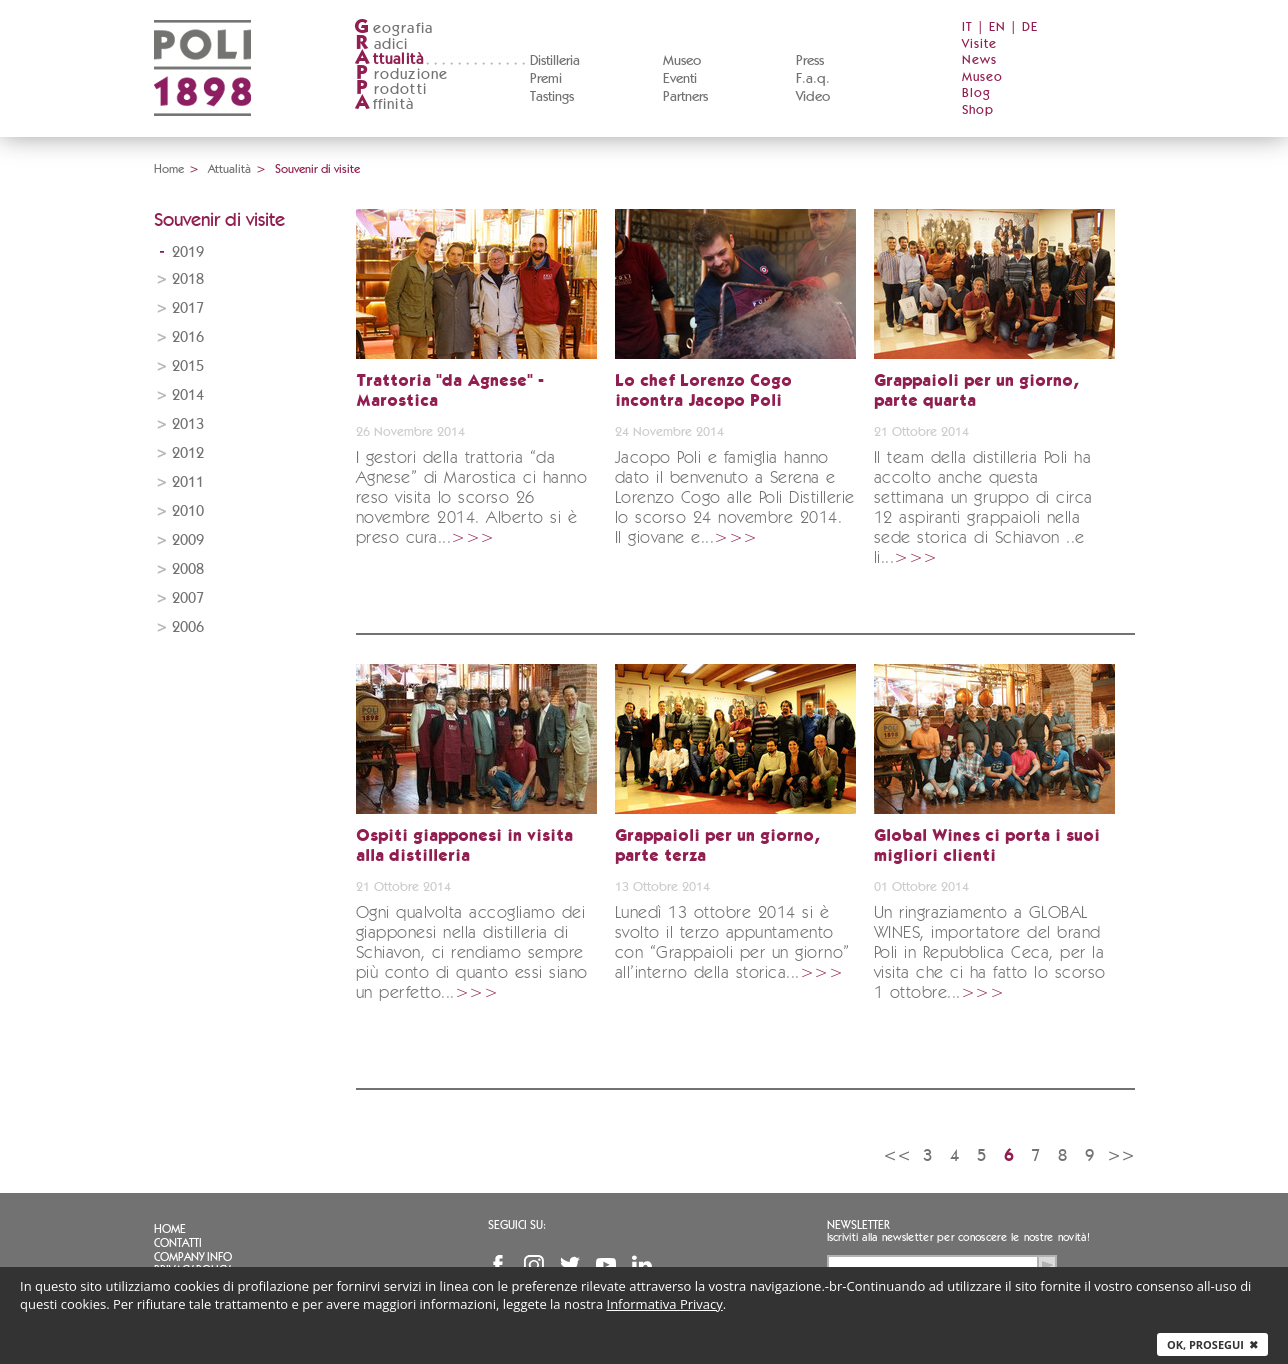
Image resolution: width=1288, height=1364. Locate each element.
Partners (685, 97)
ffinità (384, 104)
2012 (188, 453)
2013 (188, 424)
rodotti (390, 89)
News (979, 60)
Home (169, 169)
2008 (188, 569)
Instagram (534, 1265)
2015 (188, 366)
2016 (188, 337)
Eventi (680, 79)
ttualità (389, 59)
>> (1121, 1155)
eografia (394, 28)
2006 (188, 627)
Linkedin (642, 1265)
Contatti (178, 1243)
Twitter (570, 1265)
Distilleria (555, 61)
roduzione (401, 74)
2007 (188, 598)
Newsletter (858, 1225)
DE (1030, 27)
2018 (188, 279)
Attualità (229, 169)
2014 (188, 395)
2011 (188, 482)
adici (381, 44)
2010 (188, 511)
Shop (978, 110)
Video (813, 97)
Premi (546, 79)
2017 (188, 308)
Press (810, 61)
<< (897, 1155)
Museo (682, 61)
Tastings (552, 97)
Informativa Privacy (665, 1304)
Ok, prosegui (1212, 1344)
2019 (188, 252)
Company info (193, 1257)
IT (967, 27)
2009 (188, 540)
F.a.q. (813, 79)
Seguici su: (517, 1225)
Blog (976, 93)
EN (997, 27)
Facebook (498, 1265)
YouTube (606, 1265)
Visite (979, 44)
